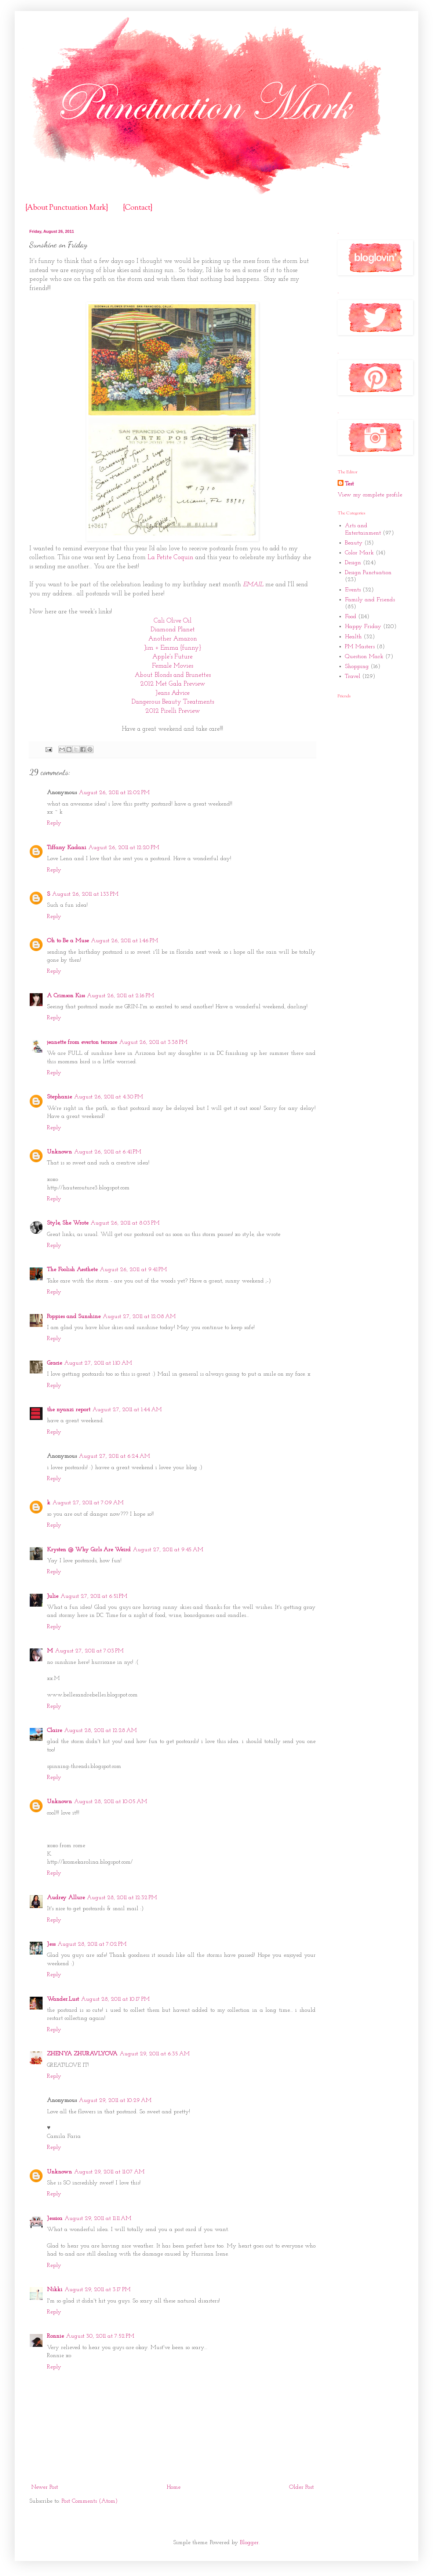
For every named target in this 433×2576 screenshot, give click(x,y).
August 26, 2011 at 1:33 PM (85, 894)
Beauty (354, 543)
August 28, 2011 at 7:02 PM (92, 1944)
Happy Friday (363, 627)
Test (349, 484)
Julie (52, 1596)
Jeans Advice (173, 693)
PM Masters (360, 647)
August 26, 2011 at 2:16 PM (120, 996)
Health (353, 637)
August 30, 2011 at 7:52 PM (100, 2336)
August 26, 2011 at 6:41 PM (107, 1152)
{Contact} (137, 208)
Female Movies (172, 666)
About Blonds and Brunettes (173, 675)
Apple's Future (172, 657)
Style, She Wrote (67, 1223)
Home (174, 2487)
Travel (352, 676)
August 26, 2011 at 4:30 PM (108, 1097)
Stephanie (59, 1097)
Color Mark (359, 553)
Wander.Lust (63, 1999)
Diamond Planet (172, 630)
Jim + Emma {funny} (172, 648)
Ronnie (55, 2336)
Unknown (59, 1152)
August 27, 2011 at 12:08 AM (139, 1317)
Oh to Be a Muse (68, 941)
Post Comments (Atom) (90, 2501)
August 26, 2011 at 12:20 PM (123, 848)
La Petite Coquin (170, 557)
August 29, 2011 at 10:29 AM (115, 2100)
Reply (54, 823)
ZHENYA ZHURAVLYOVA (82, 2054)
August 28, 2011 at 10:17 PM (115, 1999)
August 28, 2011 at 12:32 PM (122, 1898)
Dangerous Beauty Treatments (172, 702)
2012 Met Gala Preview (172, 684)
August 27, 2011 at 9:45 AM (168, 1550)
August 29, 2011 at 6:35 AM (155, 2054)
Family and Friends (370, 600)
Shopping (357, 666)
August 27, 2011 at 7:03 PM (89, 1651)
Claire (54, 1730)
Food (350, 617)
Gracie (54, 1363)
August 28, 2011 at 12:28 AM (100, 1730)
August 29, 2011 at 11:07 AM (109, 2172)
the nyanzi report (68, 1410)
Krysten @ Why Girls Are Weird (89, 1550)
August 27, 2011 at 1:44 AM (127, 1410)
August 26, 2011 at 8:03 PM (125, 1223)
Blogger (249, 2543)
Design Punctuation (368, 573)
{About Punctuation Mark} (67, 208)
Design (353, 563)
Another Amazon (172, 639)
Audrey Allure (66, 1898)
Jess (51, 1944)
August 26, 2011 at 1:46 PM (124, 941)
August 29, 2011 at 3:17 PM (98, 2290)
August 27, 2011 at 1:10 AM (98, 1363)
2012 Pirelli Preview (172, 711)
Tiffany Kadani (66, 848)
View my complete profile (370, 495)
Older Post (301, 2487)
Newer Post (44, 2487)
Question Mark (364, 657)
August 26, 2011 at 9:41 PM (133, 1270)
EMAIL (254, 584)
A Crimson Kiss (66, 996)
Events (353, 590)
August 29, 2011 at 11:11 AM (98, 2218)
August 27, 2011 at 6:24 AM (114, 1456)
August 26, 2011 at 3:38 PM (153, 1042)
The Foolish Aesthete (72, 1270)
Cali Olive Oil (173, 621)
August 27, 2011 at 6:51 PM (94, 1596)
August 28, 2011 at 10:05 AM (110, 1802)
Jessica (54, 2218)
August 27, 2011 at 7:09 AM (88, 1503)
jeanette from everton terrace (82, 1042)
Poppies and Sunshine (74, 1317)
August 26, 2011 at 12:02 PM (114, 793)
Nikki (54, 2290)
